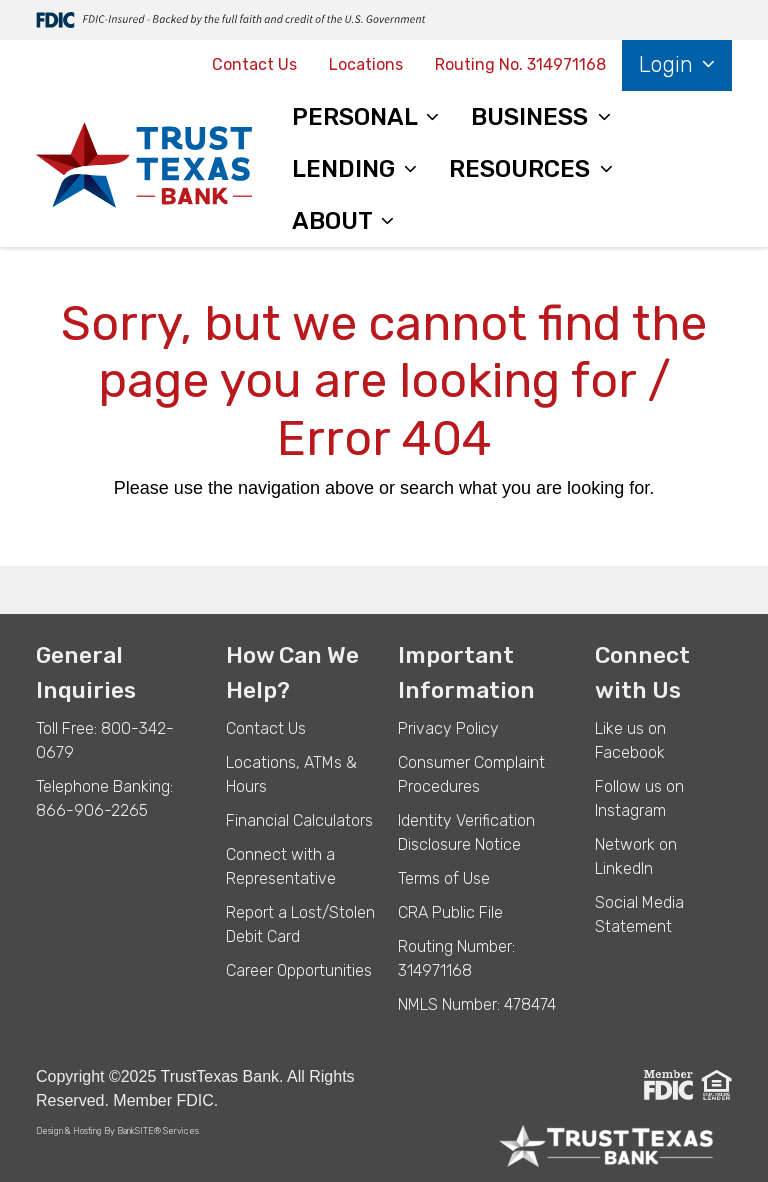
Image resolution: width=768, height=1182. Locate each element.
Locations (366, 64)
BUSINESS (532, 117)
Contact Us (254, 64)
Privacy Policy (448, 728)
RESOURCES (522, 169)
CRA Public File (450, 912)
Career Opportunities (299, 970)
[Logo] (144, 169)
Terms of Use (444, 878)
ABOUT (335, 221)
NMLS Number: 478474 (477, 1004)
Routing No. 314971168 (520, 64)
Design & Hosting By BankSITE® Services (117, 1131)
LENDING (346, 169)
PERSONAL (357, 117)
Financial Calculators (299, 820)
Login (669, 64)
